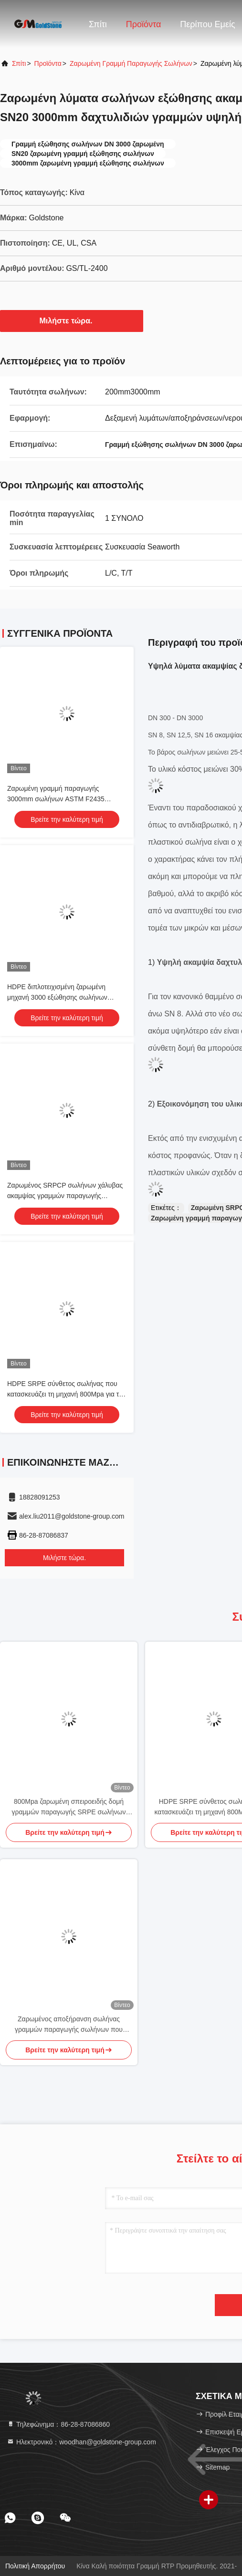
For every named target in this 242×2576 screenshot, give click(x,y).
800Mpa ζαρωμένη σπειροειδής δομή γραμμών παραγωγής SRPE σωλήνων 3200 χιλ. (68, 1807)
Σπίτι (98, 24)
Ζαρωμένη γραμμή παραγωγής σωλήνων (131, 63)
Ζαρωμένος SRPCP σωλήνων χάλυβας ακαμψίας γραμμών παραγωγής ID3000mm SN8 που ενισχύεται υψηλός (66, 1195)
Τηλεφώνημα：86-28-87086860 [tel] (58, 2424)
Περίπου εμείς (207, 24)
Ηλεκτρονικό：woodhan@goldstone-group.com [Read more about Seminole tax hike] (81, 2442)
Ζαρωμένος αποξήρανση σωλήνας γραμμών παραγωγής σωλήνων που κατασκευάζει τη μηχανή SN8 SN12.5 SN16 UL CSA (69, 2025)
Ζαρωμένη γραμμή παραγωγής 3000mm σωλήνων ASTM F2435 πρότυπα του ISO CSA (56, 799)
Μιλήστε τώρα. (72, 320)
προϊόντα (48, 63)
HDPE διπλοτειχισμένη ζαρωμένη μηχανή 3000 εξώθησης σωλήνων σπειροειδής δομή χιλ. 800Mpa (57, 997)
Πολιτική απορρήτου (35, 2566)
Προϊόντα (143, 24)
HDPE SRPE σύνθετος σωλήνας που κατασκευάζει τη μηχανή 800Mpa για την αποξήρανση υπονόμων (66, 1394)
